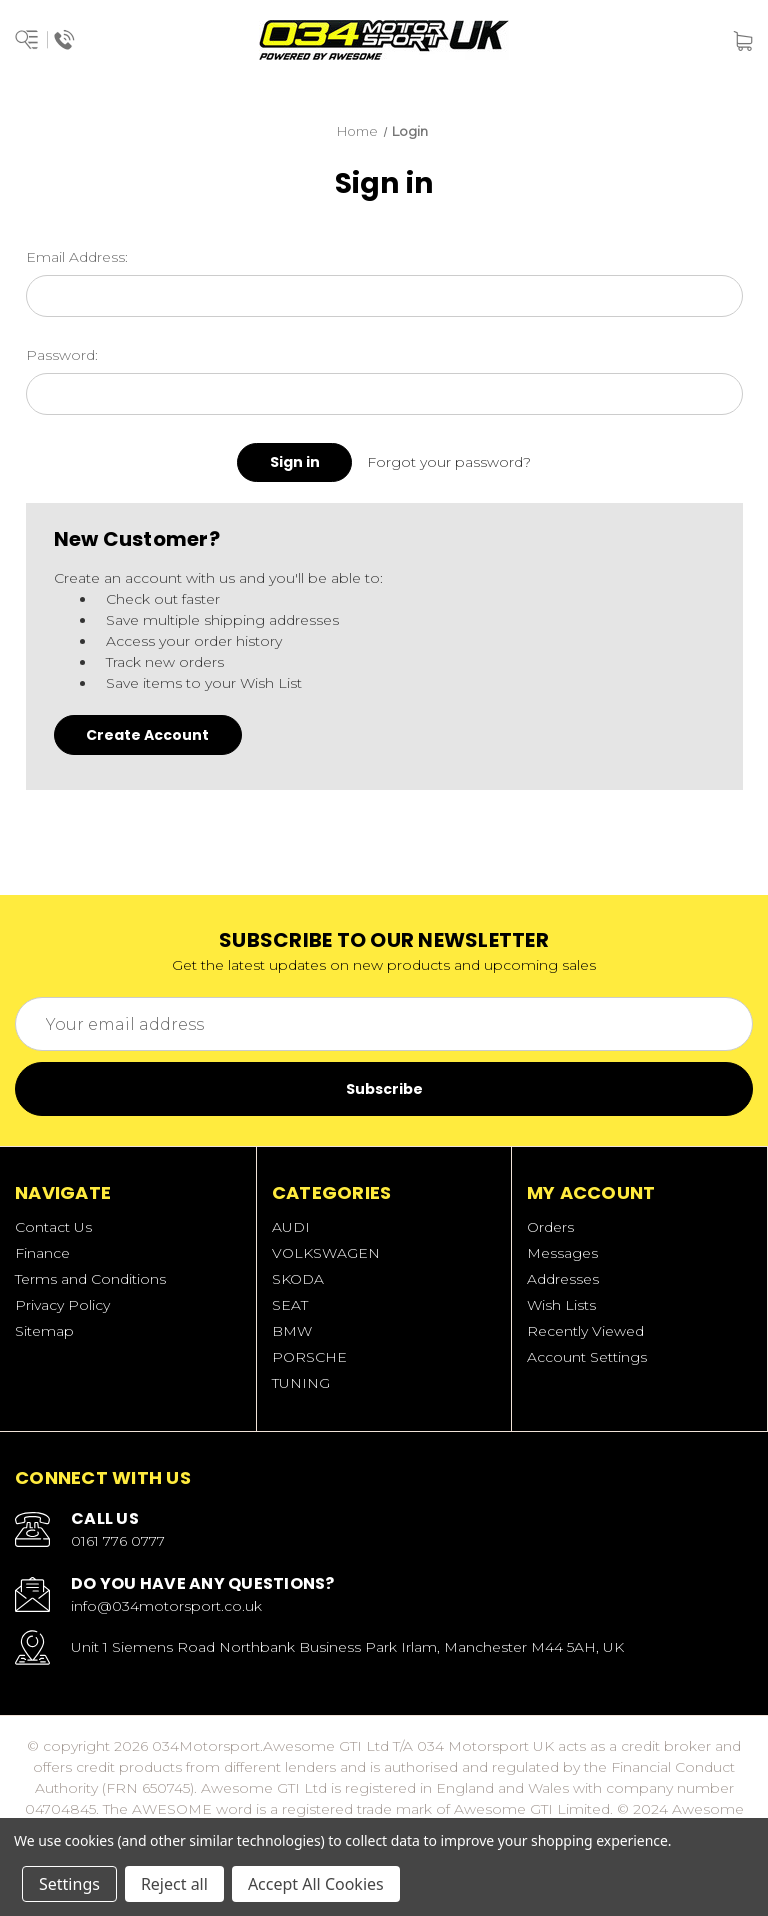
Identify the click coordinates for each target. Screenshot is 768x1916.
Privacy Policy (62, 1305)
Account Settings (587, 1357)
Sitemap (44, 1331)
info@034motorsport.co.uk (166, 1606)
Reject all (174, 1884)
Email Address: (77, 257)
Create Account (147, 735)
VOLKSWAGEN (326, 1253)
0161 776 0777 (118, 1541)
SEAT (290, 1305)
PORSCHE (309, 1357)
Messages (562, 1253)
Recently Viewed (585, 1331)
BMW (292, 1331)
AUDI (291, 1227)
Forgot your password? (449, 462)
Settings (69, 1884)
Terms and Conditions (90, 1279)
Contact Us (53, 1227)
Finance (42, 1253)
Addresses (563, 1279)
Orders (550, 1227)
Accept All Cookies (316, 1884)
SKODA (298, 1279)
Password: (62, 355)
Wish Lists (561, 1305)
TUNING (301, 1383)
